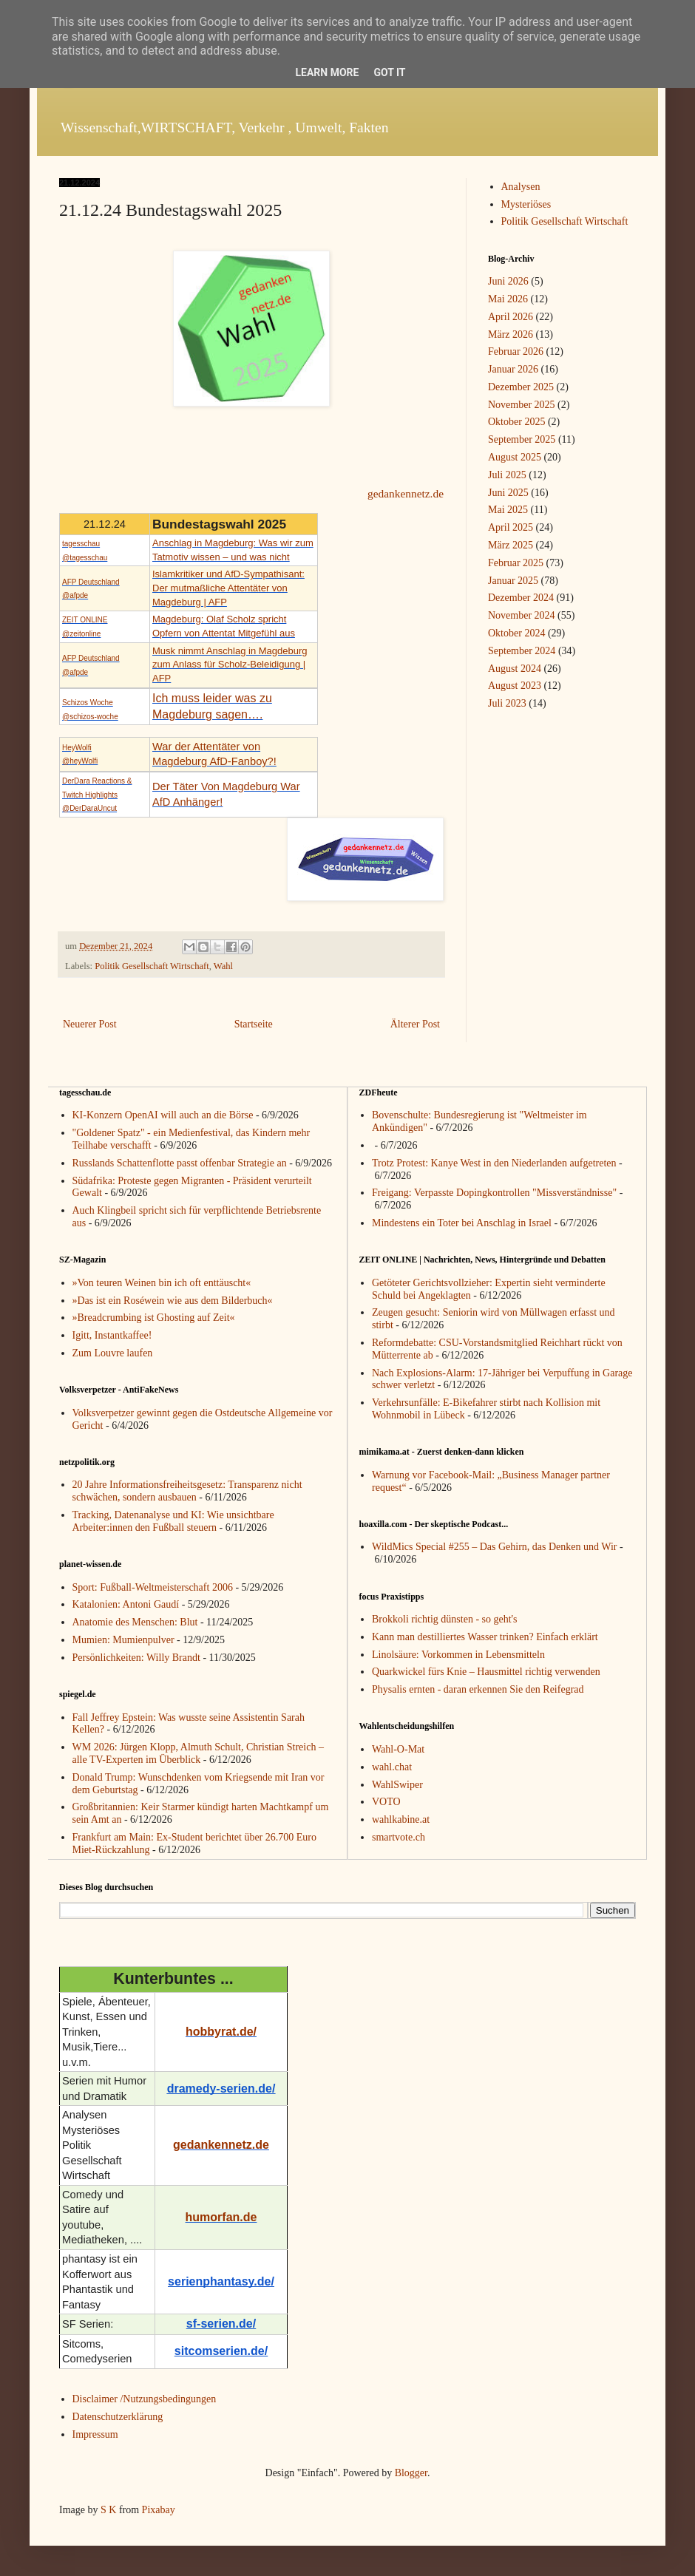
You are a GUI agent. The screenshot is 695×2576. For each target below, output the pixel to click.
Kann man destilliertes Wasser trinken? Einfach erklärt (485, 1636)
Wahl (223, 966)
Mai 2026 (508, 299)
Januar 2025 (513, 580)
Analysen (520, 186)
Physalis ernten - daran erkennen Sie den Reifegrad (478, 1689)
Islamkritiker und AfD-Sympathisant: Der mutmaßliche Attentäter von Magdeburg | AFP (228, 587)
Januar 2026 (513, 369)
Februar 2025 (515, 562)
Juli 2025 (507, 474)
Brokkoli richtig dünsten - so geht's (445, 1619)
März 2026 (510, 334)
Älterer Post (415, 1024)
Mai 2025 (508, 509)
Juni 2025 (508, 492)
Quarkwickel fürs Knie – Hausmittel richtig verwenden (486, 1671)
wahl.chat (392, 1767)
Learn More (327, 72)
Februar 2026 (515, 351)
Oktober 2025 (516, 421)
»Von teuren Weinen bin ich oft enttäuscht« (161, 1282)
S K (108, 2509)
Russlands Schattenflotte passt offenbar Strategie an (179, 1163)
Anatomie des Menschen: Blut (135, 1622)
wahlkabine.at (401, 1819)
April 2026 (510, 316)
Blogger (411, 2472)
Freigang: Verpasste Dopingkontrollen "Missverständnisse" (494, 1192)
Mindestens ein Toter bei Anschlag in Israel (462, 1222)
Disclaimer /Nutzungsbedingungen (144, 2399)
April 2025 (510, 527)
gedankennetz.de (405, 493)
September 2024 (521, 650)
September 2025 (521, 439)
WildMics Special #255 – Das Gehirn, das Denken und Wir (494, 1546)
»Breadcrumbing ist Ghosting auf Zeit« (153, 1317)
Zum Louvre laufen (112, 1353)
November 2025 (521, 404)
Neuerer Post (90, 1024)
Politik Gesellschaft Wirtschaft (152, 966)
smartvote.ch (398, 1837)
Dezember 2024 (521, 597)
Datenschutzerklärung (117, 2416)
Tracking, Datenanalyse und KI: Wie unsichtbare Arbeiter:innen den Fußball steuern (173, 1521)
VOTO (386, 1801)
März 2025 (510, 545)
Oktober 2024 (516, 633)
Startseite (253, 1024)
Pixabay (158, 2509)
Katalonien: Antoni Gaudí (126, 1604)
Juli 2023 (507, 703)
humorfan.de (221, 2217)
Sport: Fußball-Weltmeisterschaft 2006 (152, 1587)
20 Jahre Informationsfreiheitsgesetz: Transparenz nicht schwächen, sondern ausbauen (187, 1491)
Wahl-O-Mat (398, 1749)
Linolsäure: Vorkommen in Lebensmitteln (458, 1654)
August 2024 (514, 668)
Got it (389, 72)
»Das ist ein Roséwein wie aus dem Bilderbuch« (172, 1300)
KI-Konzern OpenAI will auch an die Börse (163, 1115)
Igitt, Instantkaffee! (112, 1335)
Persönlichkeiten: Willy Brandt (136, 1657)
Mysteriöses (526, 204)
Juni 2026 (508, 281)
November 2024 (521, 615)
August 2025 (514, 457)
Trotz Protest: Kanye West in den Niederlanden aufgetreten (494, 1163)
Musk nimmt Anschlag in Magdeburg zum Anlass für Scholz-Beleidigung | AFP (230, 664)
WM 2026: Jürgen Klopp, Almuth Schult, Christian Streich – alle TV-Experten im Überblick (198, 1753)
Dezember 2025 (521, 386)
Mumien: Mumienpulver (123, 1639)
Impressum (95, 2434)
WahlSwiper (397, 1784)
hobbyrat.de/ (221, 2031)
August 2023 (514, 685)
